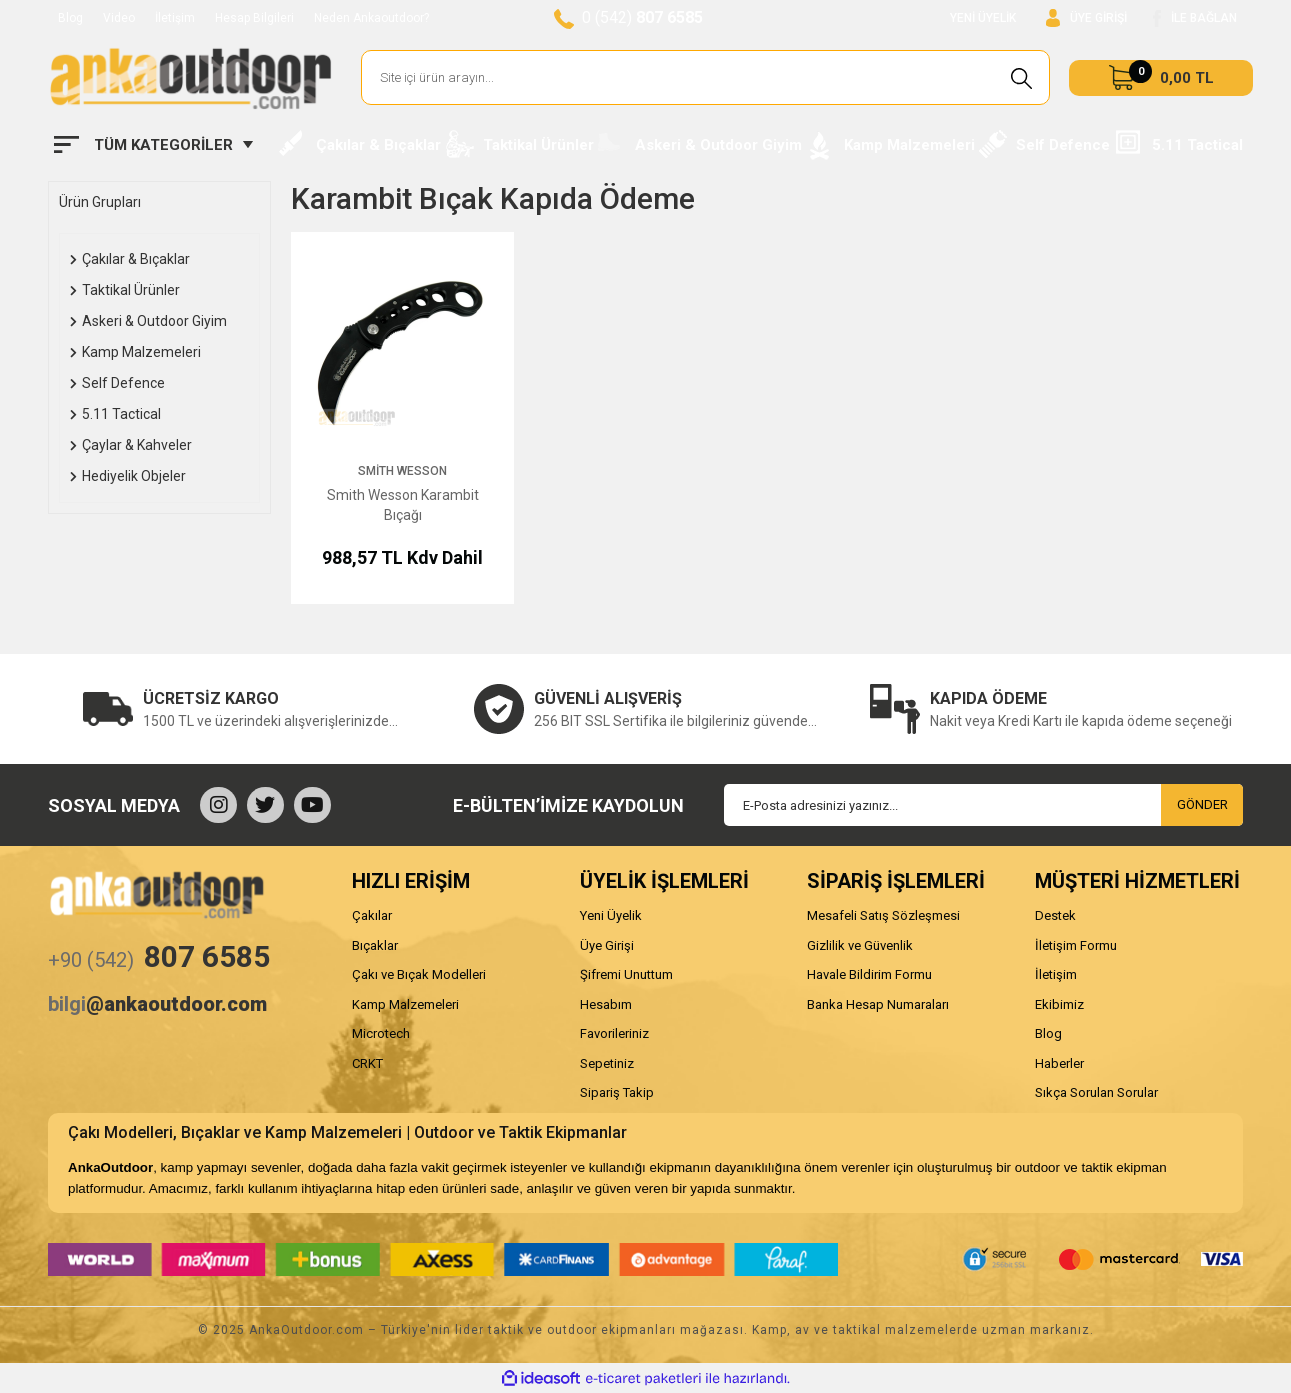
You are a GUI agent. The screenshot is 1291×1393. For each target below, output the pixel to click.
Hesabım (606, 1004)
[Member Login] (1086, 18)
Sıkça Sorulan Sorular (1096, 1092)
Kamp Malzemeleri (405, 1004)
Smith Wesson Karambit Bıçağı (403, 505)
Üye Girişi (607, 945)
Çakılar (372, 915)
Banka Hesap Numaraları (878, 1004)
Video (119, 18)
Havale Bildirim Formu (869, 974)
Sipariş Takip (617, 1092)
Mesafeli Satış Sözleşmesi (883, 915)
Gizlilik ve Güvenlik (860, 945)
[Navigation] (153, 145)
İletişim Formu (1076, 945)
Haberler (1059, 1063)
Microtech (381, 1033)
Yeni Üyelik (611, 915)
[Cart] (1161, 78)
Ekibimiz (1059, 1004)
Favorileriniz (614, 1033)
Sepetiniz (607, 1063)
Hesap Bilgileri (254, 18)
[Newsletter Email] (983, 805)
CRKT (367, 1063)
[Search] (705, 77)
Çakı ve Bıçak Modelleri (419, 974)
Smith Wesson (402, 471)
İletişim (175, 18)
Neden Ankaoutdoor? (371, 18)
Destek (1055, 915)
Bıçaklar (375, 945)
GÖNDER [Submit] (1202, 804)
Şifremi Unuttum (626, 974)
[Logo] (190, 78)
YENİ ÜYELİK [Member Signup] (983, 18)
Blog (70, 18)
